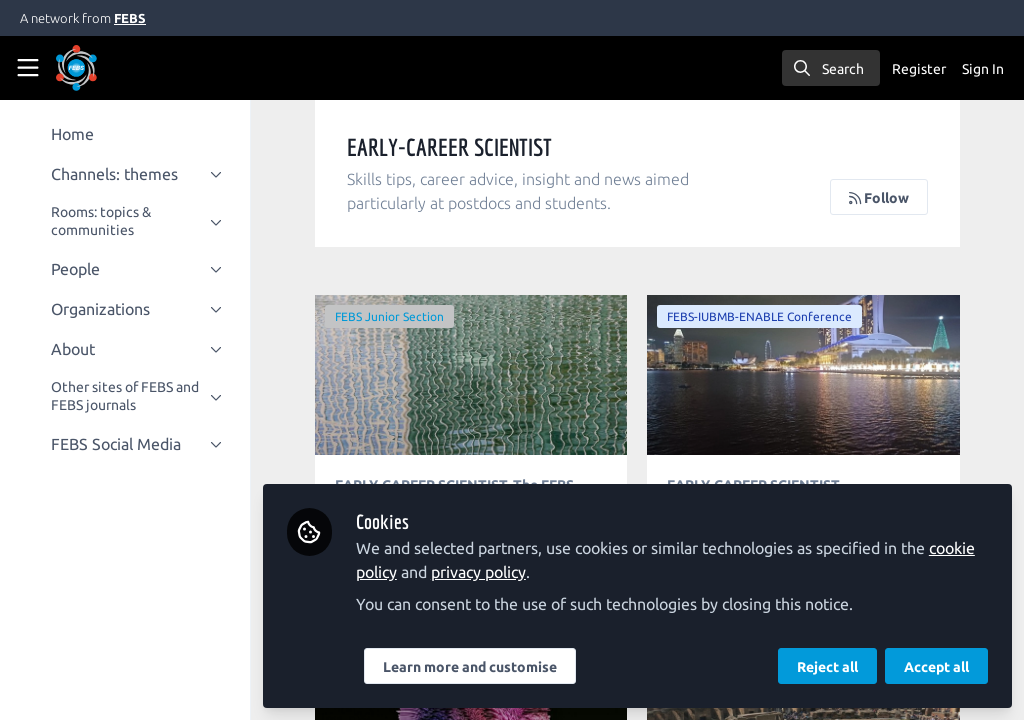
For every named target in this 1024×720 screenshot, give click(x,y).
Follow (879, 198)
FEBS (130, 18)
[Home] (104, 68)
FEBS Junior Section (394, 316)
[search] (831, 68)
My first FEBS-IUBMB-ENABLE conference (805, 375)
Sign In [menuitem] (983, 69)
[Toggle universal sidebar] (28, 68)
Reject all (827, 667)
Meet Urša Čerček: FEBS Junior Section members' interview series (475, 375)
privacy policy (483, 572)
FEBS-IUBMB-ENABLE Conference (762, 316)
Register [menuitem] (919, 69)
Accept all (936, 667)
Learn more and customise (475, 667)
